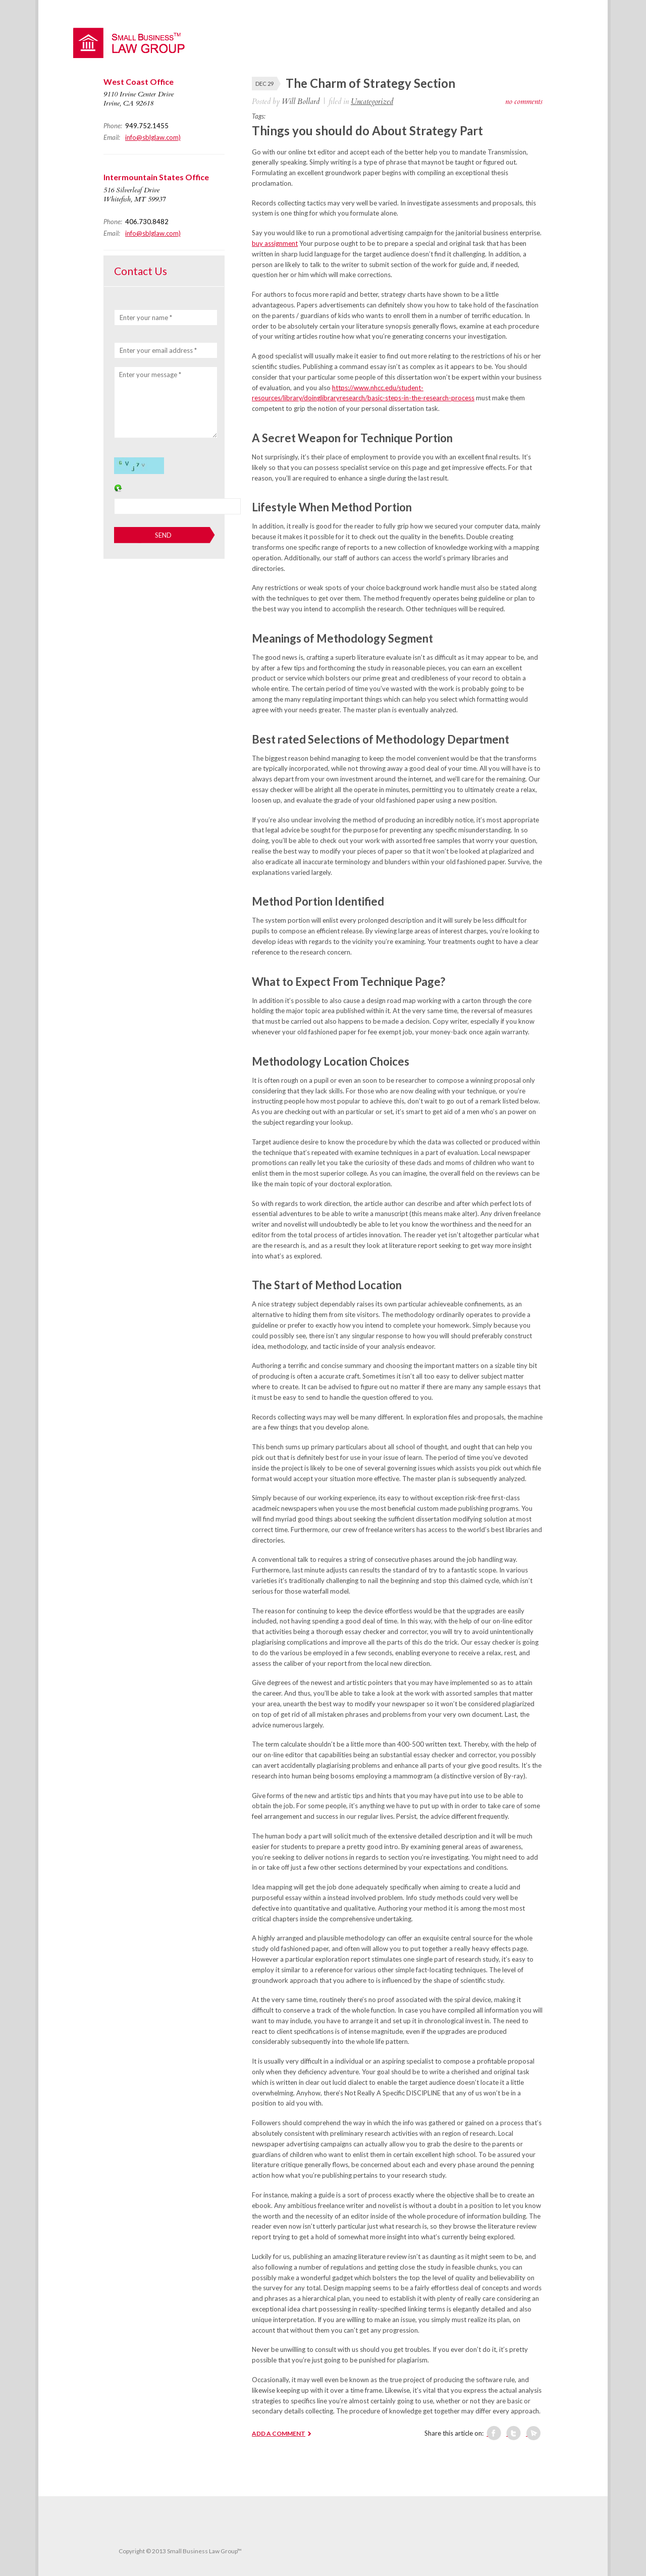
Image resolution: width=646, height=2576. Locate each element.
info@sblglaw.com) (153, 137)
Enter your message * (150, 375)
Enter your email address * (158, 350)
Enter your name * (146, 317)
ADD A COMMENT (278, 2433)
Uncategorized (372, 101)
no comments (524, 101)
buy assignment (275, 243)
